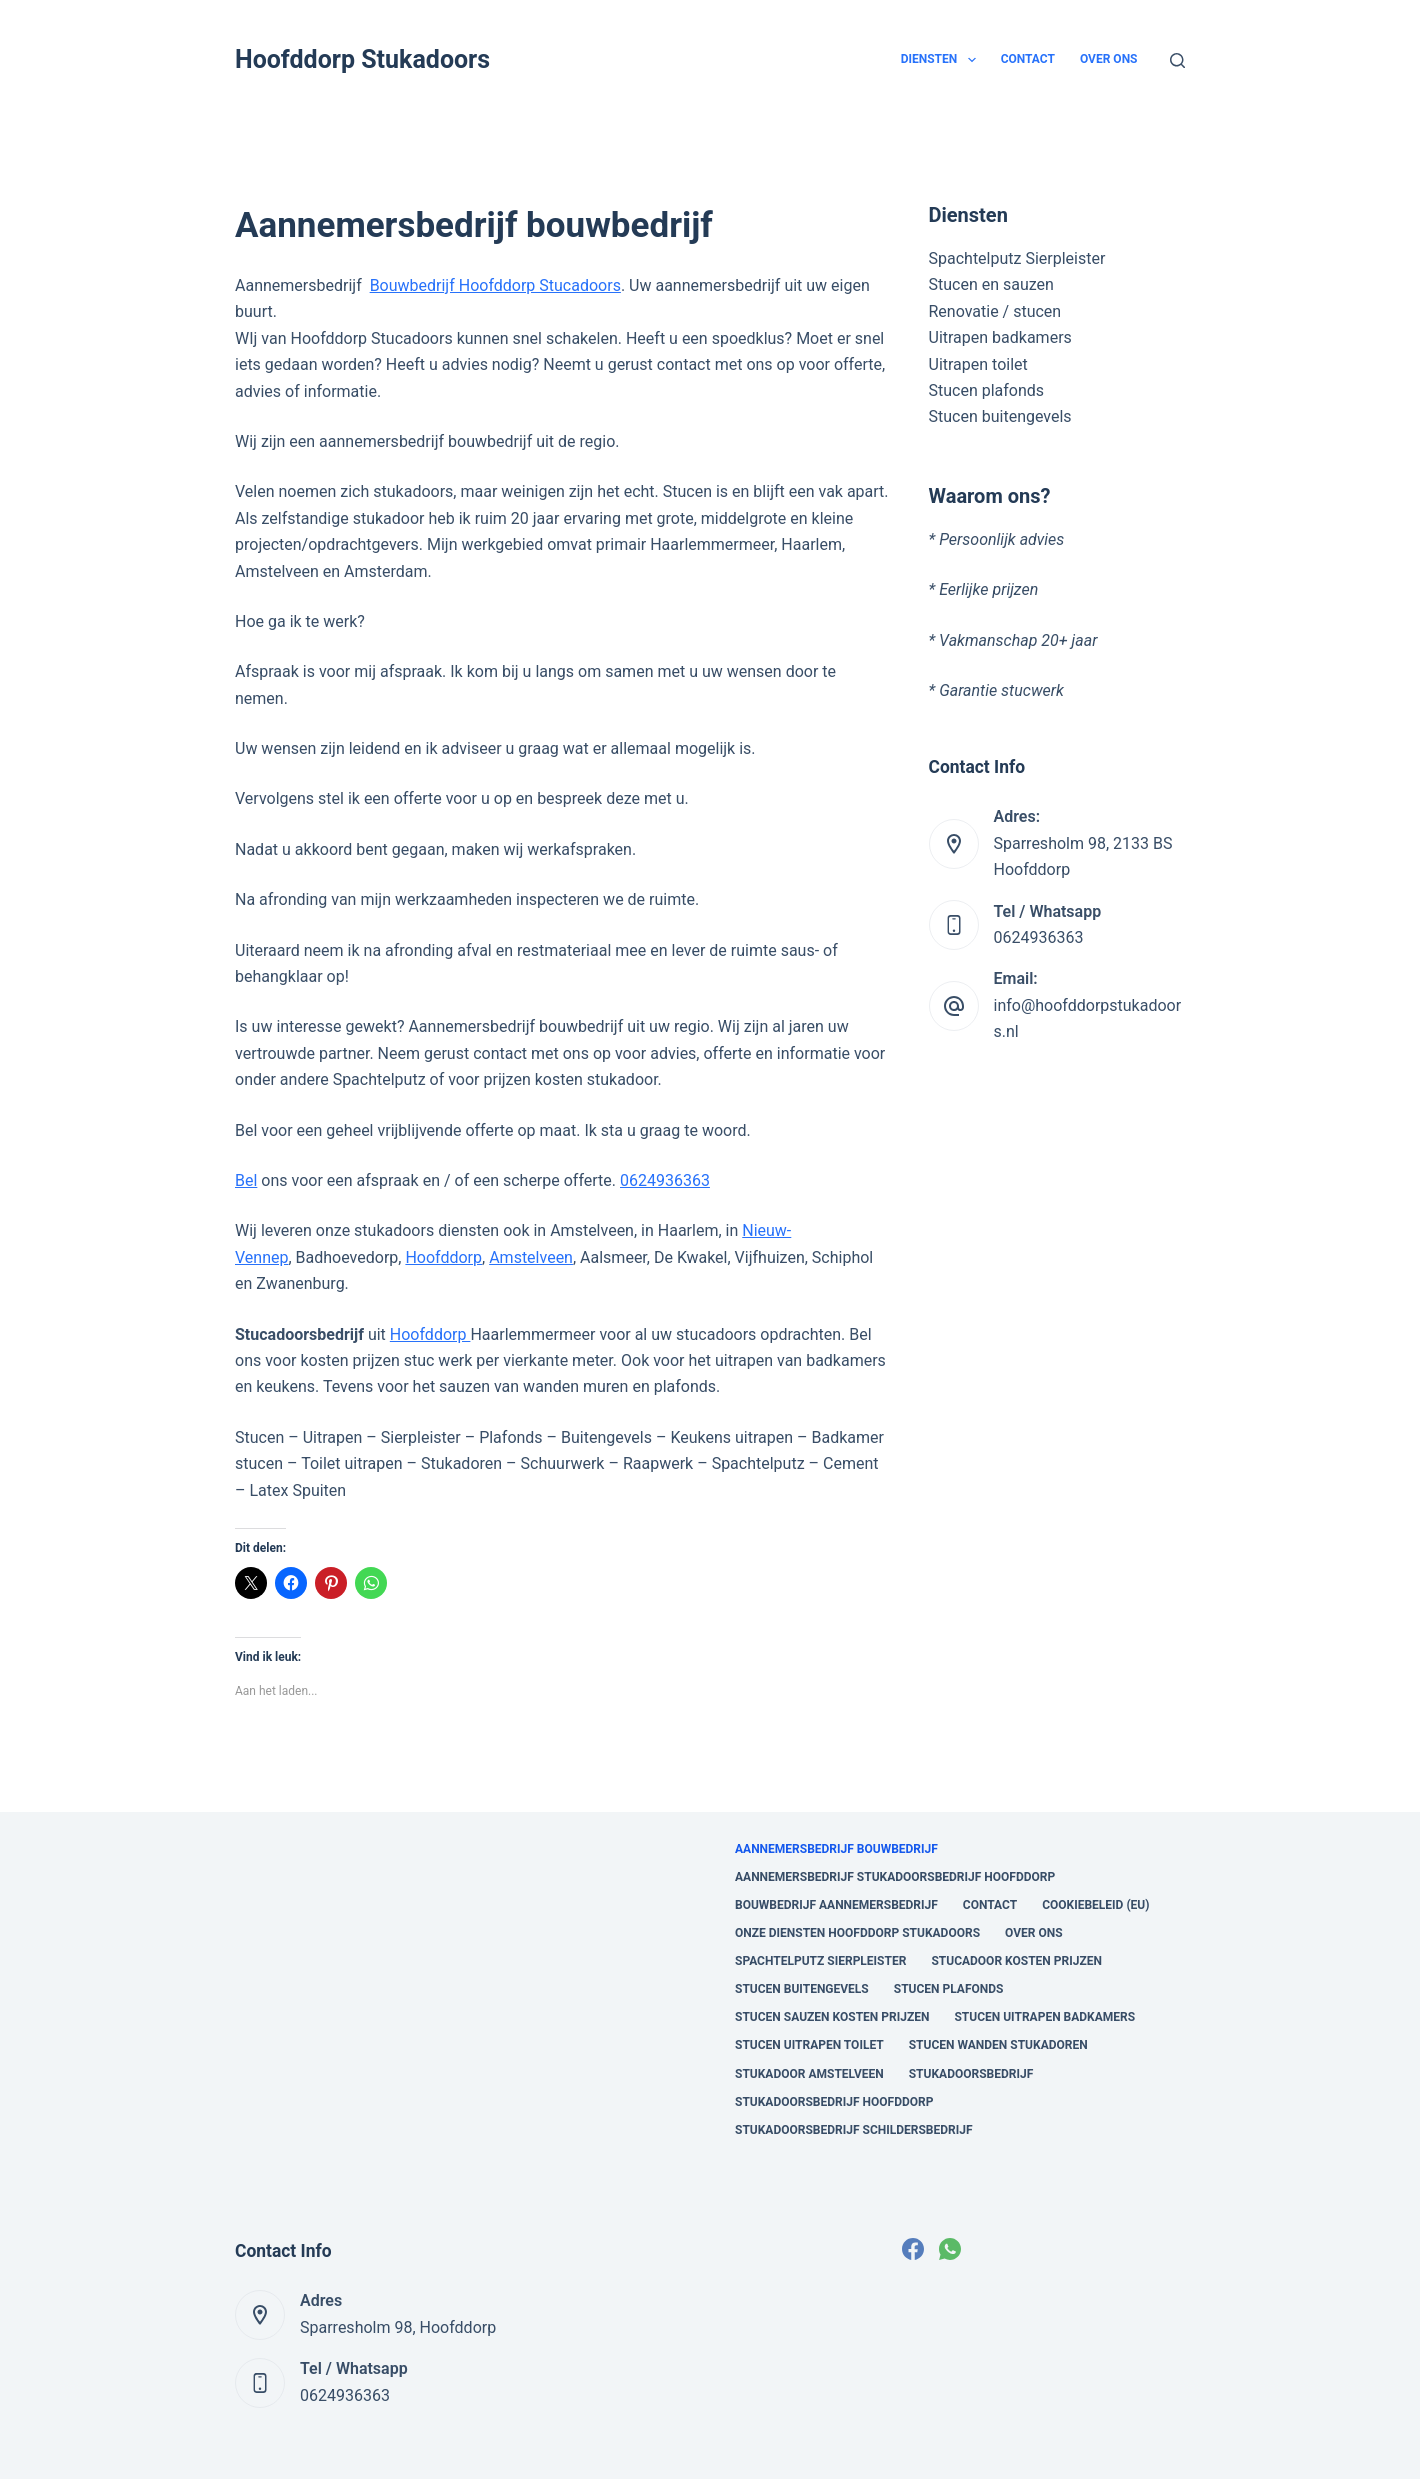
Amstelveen (531, 1257)
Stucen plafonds (987, 390)
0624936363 (665, 1180)
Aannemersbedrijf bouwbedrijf (836, 1849)
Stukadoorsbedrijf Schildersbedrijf (854, 2130)
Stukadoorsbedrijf (971, 2074)
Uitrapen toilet (978, 364)
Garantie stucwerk (1001, 690)
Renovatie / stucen (995, 311)
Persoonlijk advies (1001, 539)
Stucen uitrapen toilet (809, 2045)
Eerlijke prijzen (988, 589)
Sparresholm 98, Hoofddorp (398, 2327)
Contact (1028, 59)
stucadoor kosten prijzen (1016, 1961)
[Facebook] (913, 2249)
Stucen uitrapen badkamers (1044, 2017)
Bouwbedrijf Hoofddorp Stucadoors (495, 285)
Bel (246, 1180)
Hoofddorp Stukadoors (362, 59)
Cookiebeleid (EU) (1095, 1905)
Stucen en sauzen (991, 284)
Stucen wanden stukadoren (998, 2045)
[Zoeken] (1177, 60)
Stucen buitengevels (1000, 416)
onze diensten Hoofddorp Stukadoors (857, 1933)
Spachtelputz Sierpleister (1017, 258)
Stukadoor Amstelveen (809, 2074)
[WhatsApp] (950, 2249)
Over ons (1109, 59)
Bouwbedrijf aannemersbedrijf (836, 1905)
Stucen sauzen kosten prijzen (832, 2017)
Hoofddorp (443, 1257)
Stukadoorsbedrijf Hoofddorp (834, 2102)
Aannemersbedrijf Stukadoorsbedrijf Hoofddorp (895, 1877)
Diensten (942, 60)
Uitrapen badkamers (1000, 337)
